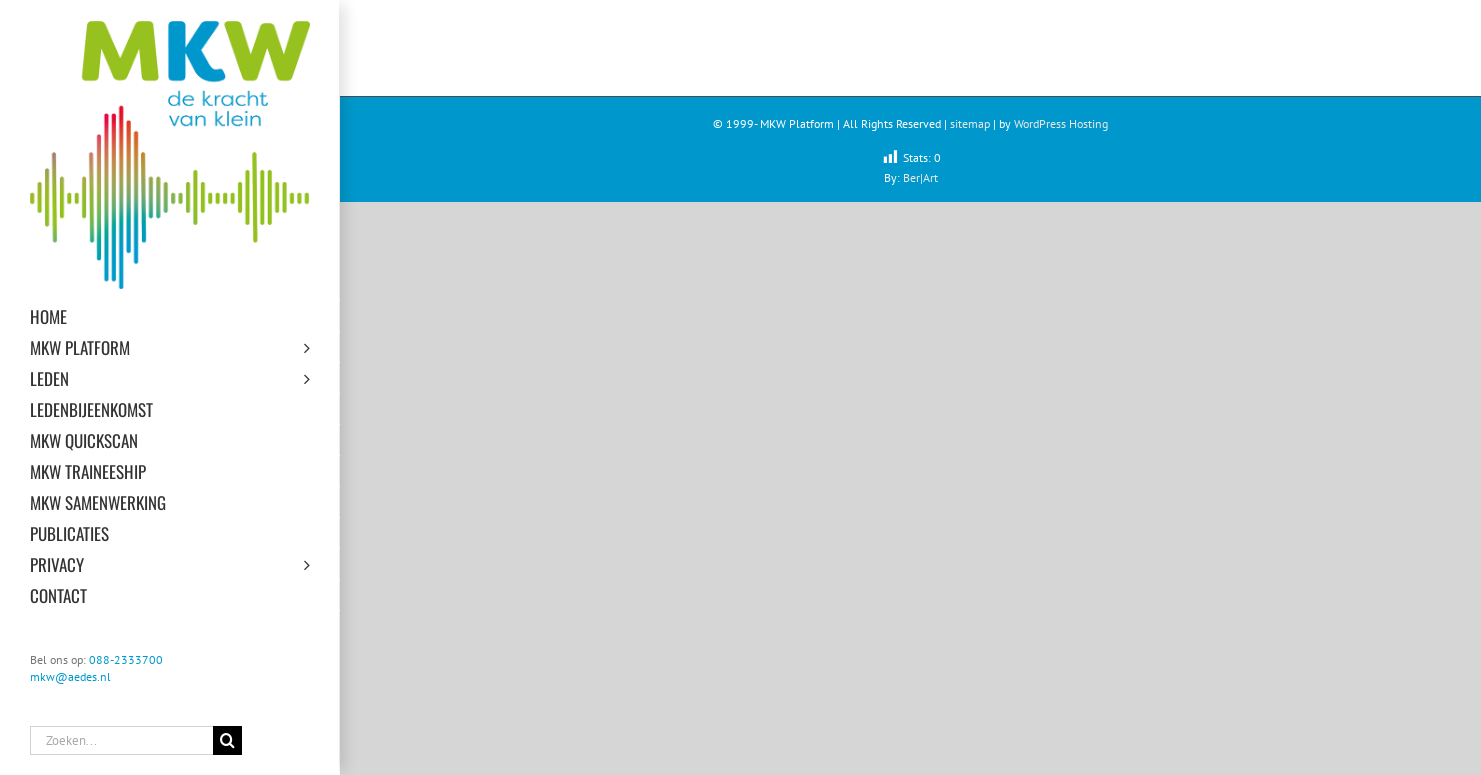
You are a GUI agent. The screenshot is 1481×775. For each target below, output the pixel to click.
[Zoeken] (227, 740)
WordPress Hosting (1061, 123)
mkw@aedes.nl (70, 676)
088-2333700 (126, 659)
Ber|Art (920, 177)
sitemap (970, 123)
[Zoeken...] (121, 740)
